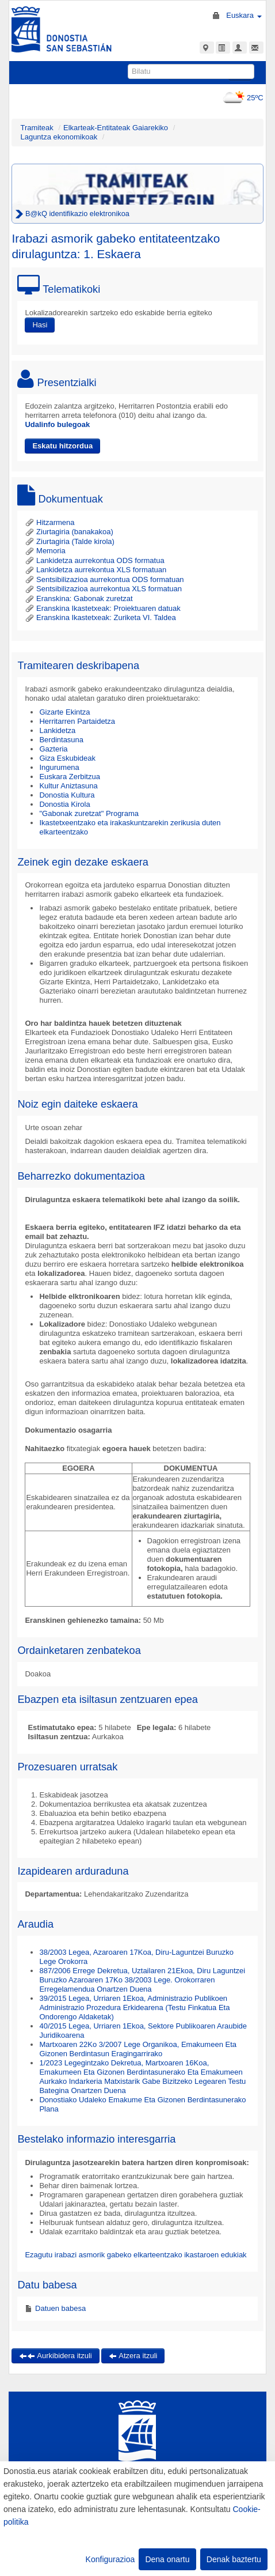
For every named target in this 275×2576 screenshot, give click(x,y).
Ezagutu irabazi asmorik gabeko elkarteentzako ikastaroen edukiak (135, 2254)
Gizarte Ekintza (64, 712)
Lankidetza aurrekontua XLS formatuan (95, 569)
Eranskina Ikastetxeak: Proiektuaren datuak (102, 608)
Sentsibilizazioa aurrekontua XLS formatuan (103, 588)
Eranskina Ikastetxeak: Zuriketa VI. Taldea (100, 617)
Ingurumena (59, 767)
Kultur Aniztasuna (68, 785)
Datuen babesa (59, 2308)
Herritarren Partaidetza (77, 721)
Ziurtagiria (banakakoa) (69, 531)
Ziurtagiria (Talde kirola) (69, 541)
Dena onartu (167, 2559)
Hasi (39, 324)
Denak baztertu (234, 2559)
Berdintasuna (61, 739)
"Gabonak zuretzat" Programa (89, 813)
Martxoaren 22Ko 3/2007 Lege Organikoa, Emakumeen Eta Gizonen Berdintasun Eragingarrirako (137, 2049)
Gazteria (53, 749)
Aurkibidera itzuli (55, 2355)
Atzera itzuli (133, 2355)
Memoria (45, 550)
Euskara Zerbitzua (69, 776)
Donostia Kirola (64, 804)
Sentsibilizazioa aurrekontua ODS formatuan (104, 579)
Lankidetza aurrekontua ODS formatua (94, 560)
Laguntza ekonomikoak (58, 137)
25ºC (240, 97)
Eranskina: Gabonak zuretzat (78, 598)
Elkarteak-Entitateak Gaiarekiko (115, 127)
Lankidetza (57, 730)
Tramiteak (36, 127)
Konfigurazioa (110, 2559)
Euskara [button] (243, 15)
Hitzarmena (49, 522)
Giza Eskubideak (67, 758)
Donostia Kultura (66, 795)
